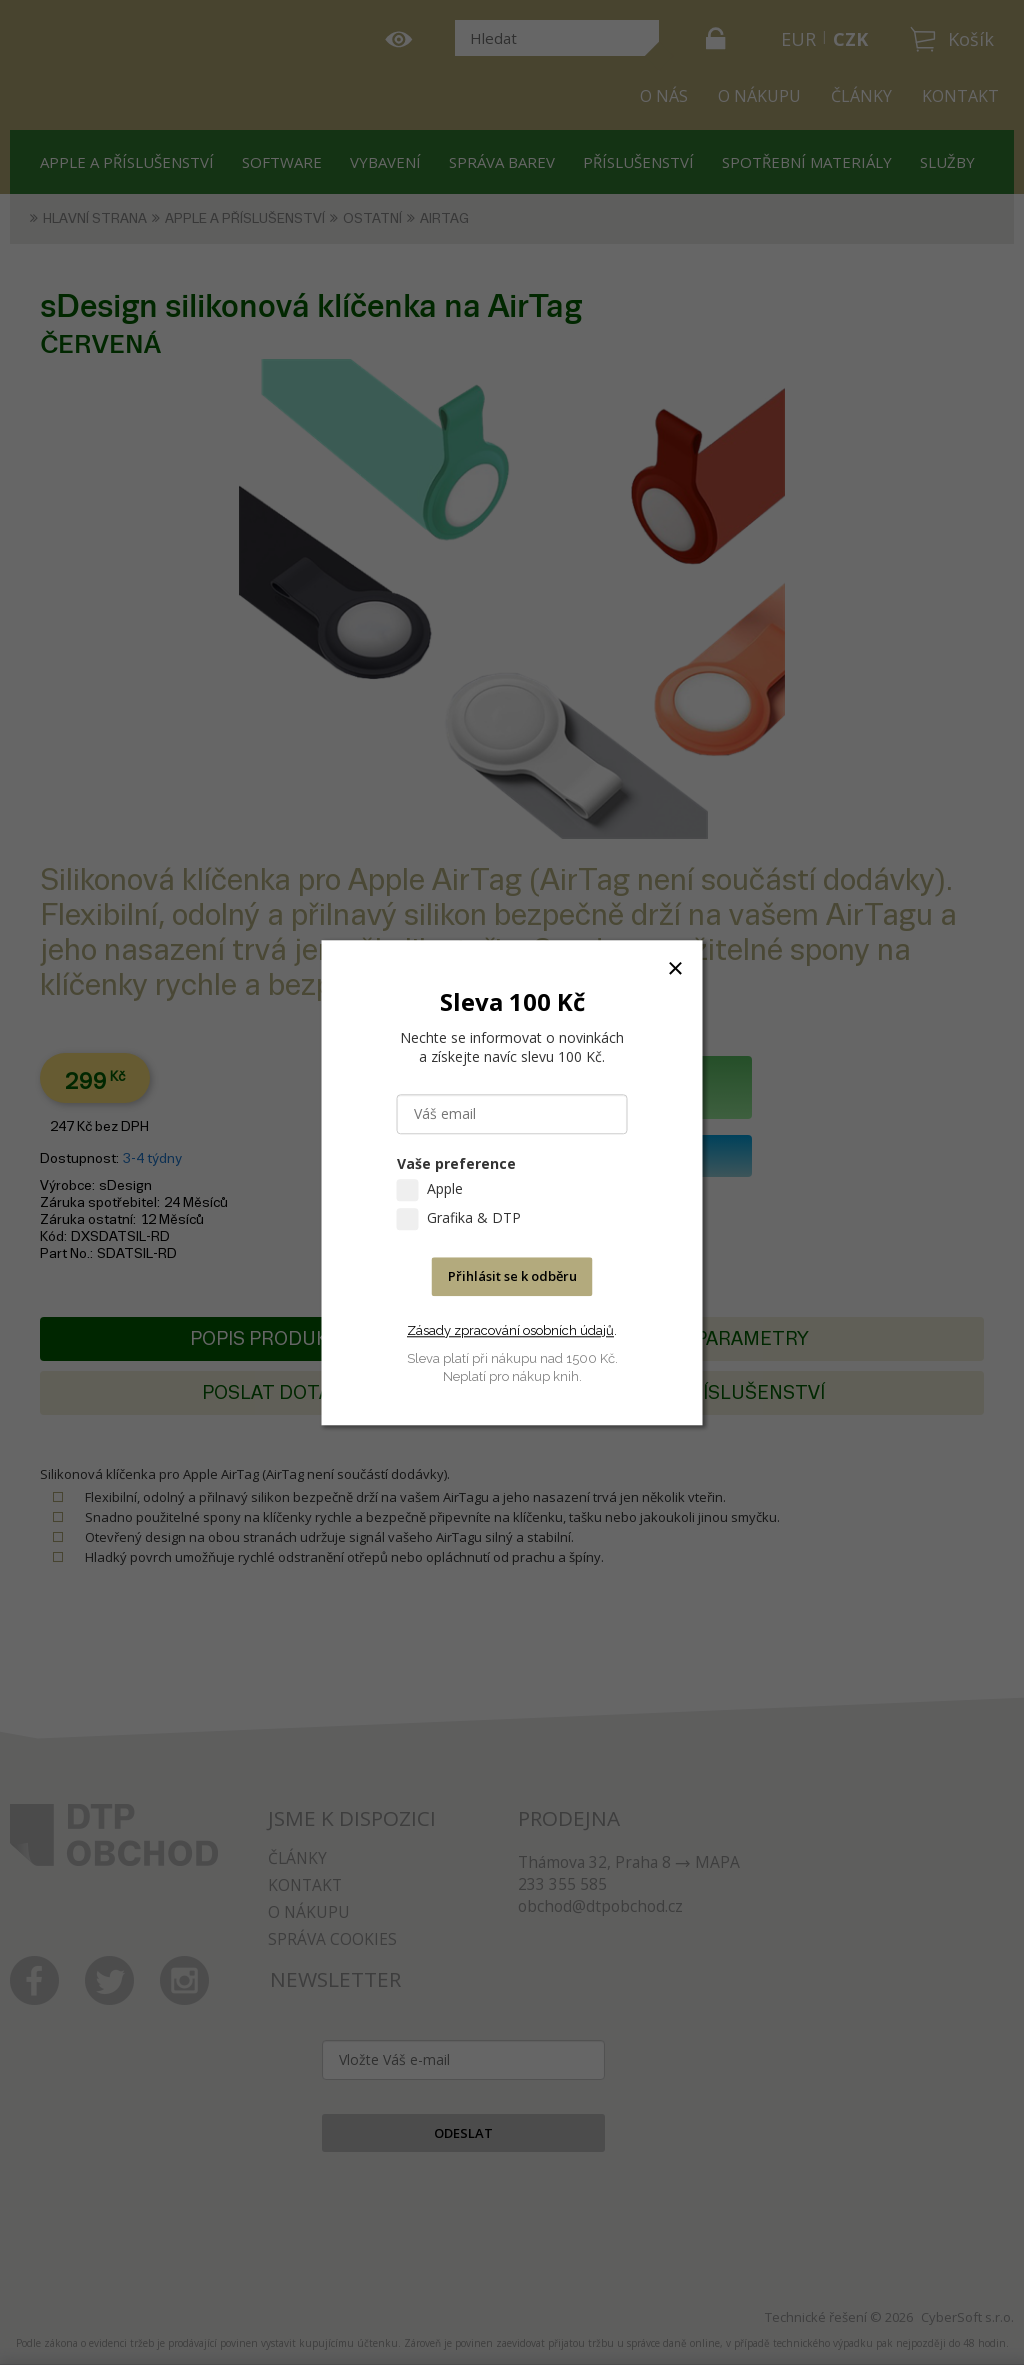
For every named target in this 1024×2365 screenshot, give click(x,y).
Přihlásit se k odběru (512, 1276)
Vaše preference (456, 1163)
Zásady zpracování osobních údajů (510, 1330)
